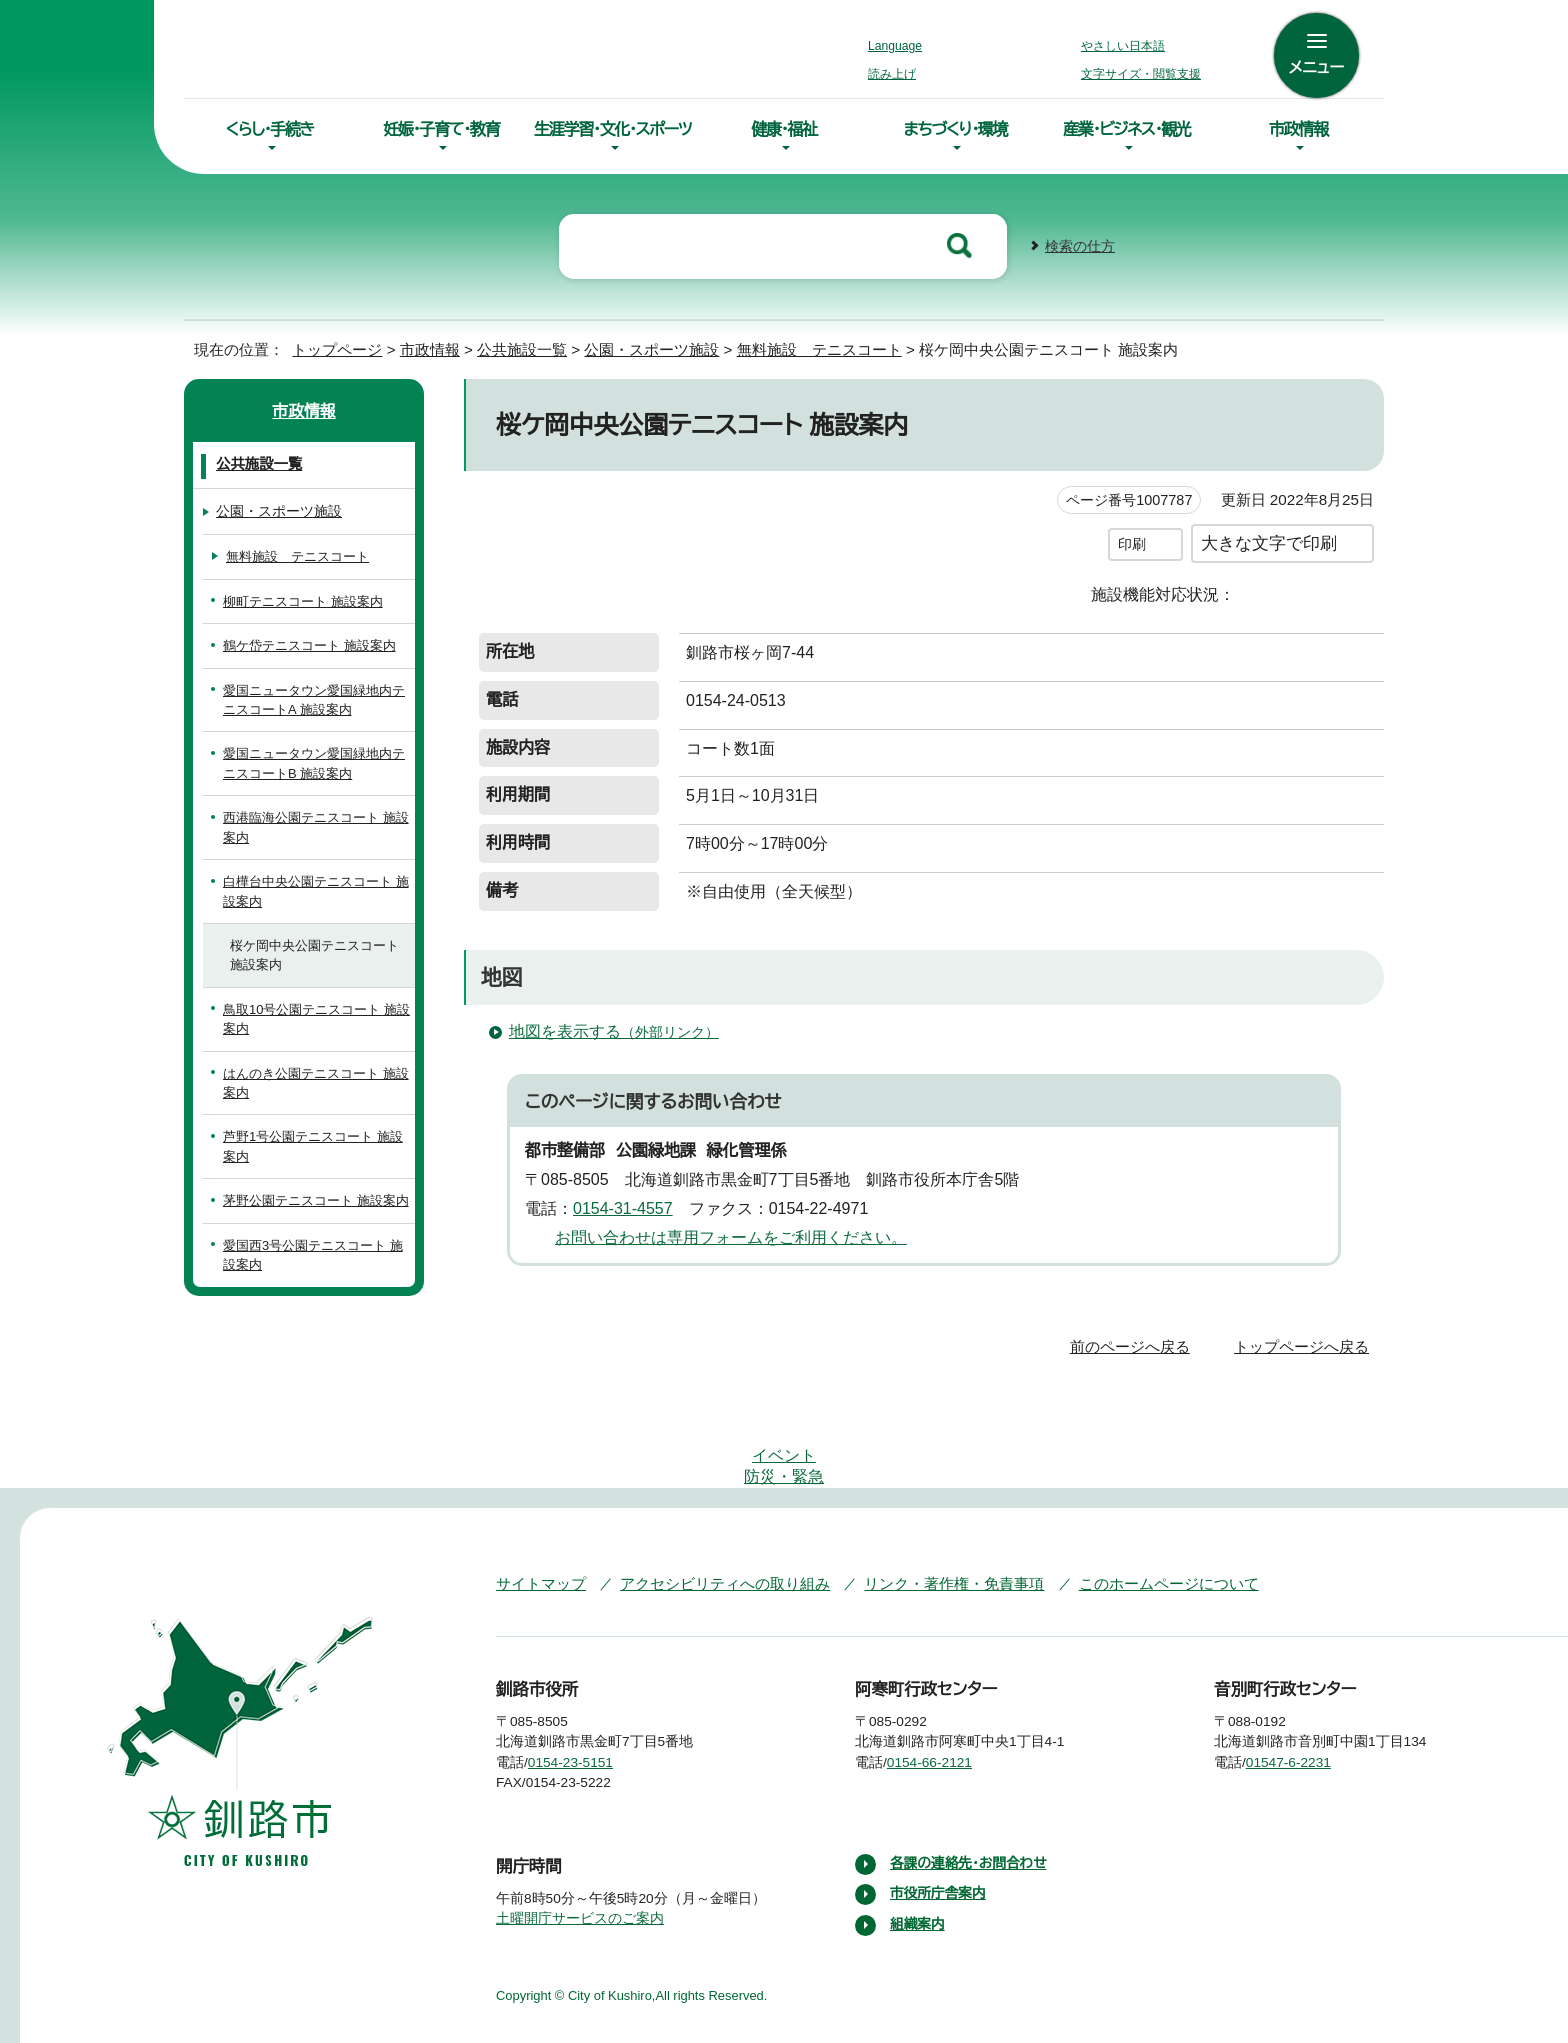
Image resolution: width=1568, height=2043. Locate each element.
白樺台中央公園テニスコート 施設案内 (312, 889)
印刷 (1132, 541)
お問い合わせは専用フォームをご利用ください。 (723, 1235)
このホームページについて (1129, 1521)
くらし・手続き (270, 129)
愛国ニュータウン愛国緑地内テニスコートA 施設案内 (315, 698)
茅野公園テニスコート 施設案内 (312, 1198)
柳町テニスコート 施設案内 (299, 599)
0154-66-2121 (944, 1701)
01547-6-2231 (1305, 1701)
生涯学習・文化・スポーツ (613, 129)
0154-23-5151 (585, 1701)
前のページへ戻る (1135, 1344)
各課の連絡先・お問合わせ (970, 1802)
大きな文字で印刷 (1269, 540)
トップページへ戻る (1304, 1344)
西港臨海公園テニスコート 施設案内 (312, 825)
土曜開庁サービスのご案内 (577, 1857)
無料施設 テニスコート (815, 347)
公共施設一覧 (522, 347)
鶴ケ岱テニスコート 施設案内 (305, 643)
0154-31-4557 (630, 1206)
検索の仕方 (1080, 244)
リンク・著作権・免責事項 (925, 1521)
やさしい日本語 (1123, 46)
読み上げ (893, 74)
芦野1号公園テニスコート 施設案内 (316, 1144)
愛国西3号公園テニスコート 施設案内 (316, 1253)
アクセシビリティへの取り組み (711, 1521)
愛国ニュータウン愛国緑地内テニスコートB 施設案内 (315, 761)
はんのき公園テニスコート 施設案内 (311, 1081)
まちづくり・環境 (955, 129)
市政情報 (1298, 129)
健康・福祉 (784, 129)
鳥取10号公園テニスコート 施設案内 (314, 1017)
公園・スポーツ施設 (653, 347)
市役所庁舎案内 (939, 1832)
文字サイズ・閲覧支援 (1138, 74)
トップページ (329, 347)
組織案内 (918, 1863)
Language (900, 46)
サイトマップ (536, 1521)
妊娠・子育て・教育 (441, 129)
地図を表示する (612, 1029)
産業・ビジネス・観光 (1127, 129)
